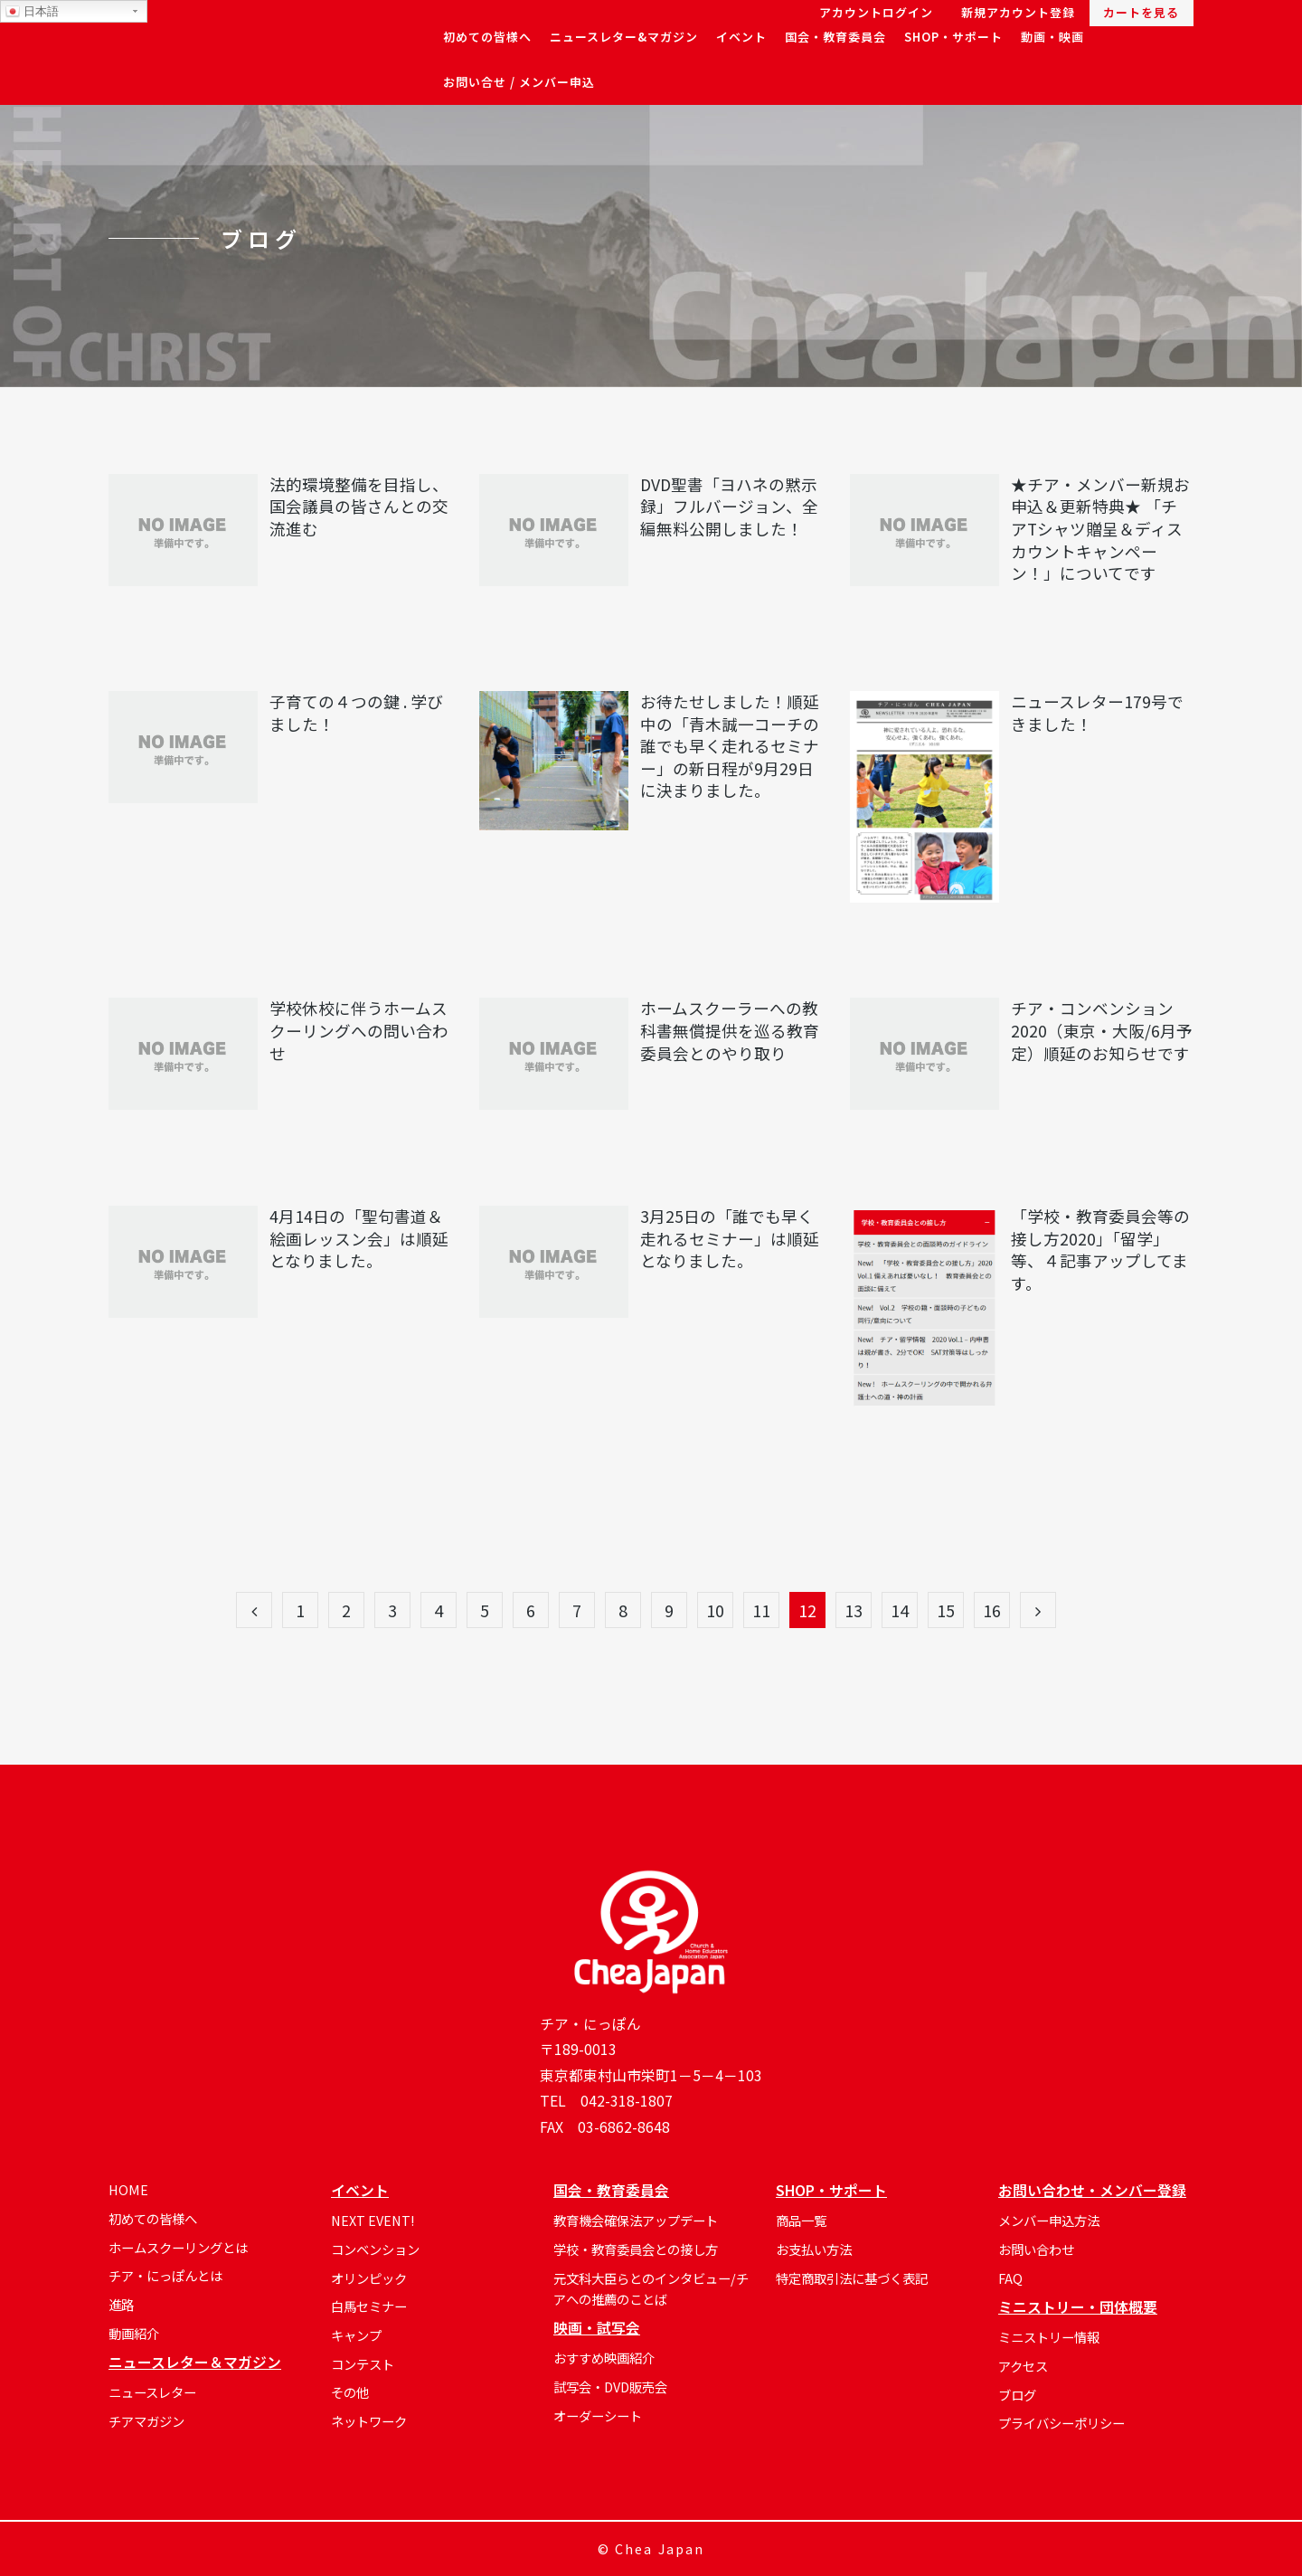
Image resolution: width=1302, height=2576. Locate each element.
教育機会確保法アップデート (635, 2220)
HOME (128, 2189)
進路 (121, 2304)
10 (715, 1610)
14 (900, 1610)
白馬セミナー (369, 2306)
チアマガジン (146, 2420)
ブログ (1017, 2394)
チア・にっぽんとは (165, 2275)
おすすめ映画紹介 (604, 2357)
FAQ (1010, 2277)
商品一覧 (801, 2220)
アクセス (1023, 2365)
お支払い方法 (814, 2249)
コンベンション (375, 2249)
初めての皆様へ (152, 2218)
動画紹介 (133, 2333)
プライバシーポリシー (1061, 2422)
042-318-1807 (626, 2100)
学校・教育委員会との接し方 (635, 2249)
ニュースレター (152, 2391)
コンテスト (362, 2363)
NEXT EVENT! (372, 2220)
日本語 (32, 12)
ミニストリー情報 (1048, 2336)
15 (946, 1610)
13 (853, 1610)
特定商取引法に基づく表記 (852, 2277)
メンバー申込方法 (1048, 2220)
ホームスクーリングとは (178, 2247)
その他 (350, 2391)
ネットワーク (369, 2420)
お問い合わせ (1036, 2249)
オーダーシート (597, 2415)
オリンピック (369, 2277)
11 (761, 1610)
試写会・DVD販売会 (610, 2386)
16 (992, 1610)
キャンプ (356, 2334)
